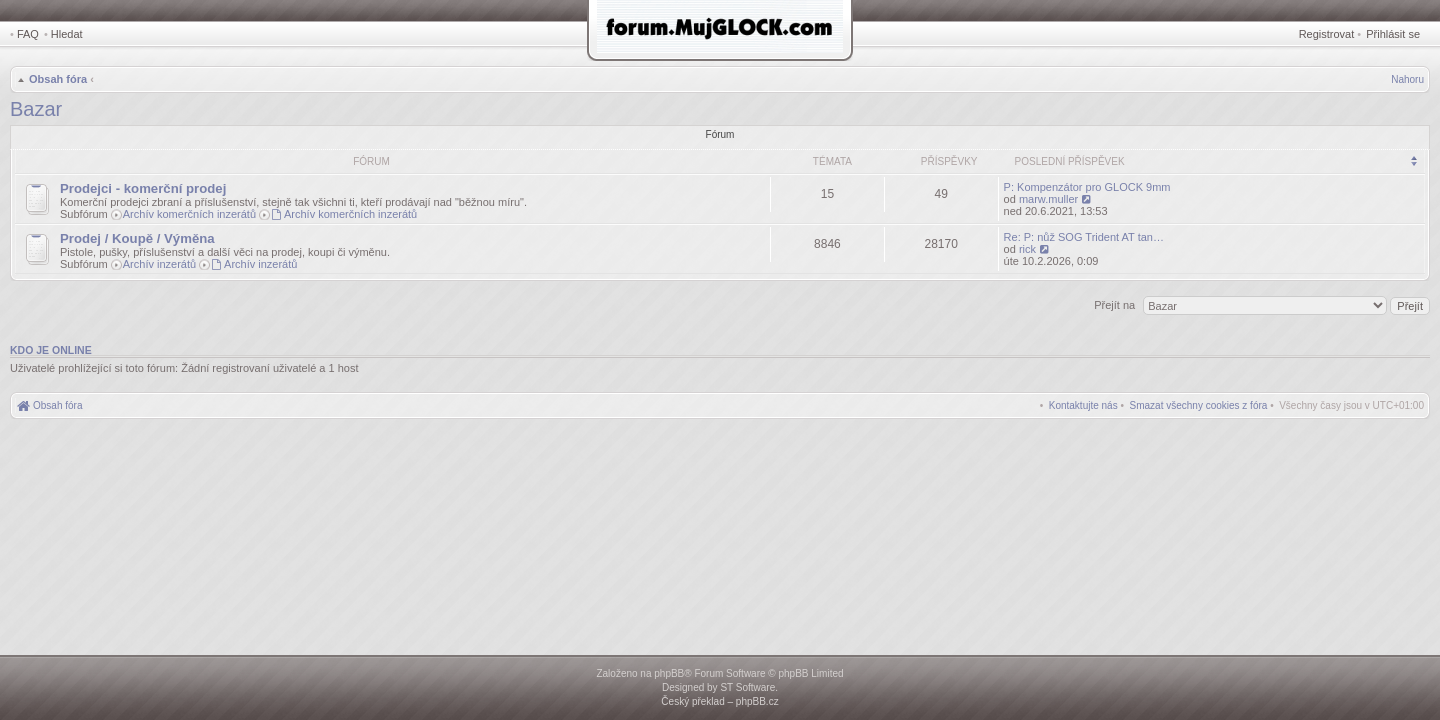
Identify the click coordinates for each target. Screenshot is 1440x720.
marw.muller (1048, 199)
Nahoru (1407, 79)
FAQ (28, 34)
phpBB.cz (757, 701)
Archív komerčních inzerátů (189, 214)
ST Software (747, 687)
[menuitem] (1199, 405)
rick (1027, 249)
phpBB (669, 673)
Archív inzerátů (159, 264)
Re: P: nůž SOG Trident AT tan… (1084, 237)
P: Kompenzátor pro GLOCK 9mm (1087, 187)
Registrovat (1327, 34)
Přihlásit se (1393, 34)
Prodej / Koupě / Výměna (137, 238)
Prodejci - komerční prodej (143, 188)
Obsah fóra (58, 79)
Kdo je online (51, 350)
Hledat (67, 34)
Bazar (36, 109)
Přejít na (1116, 305)
